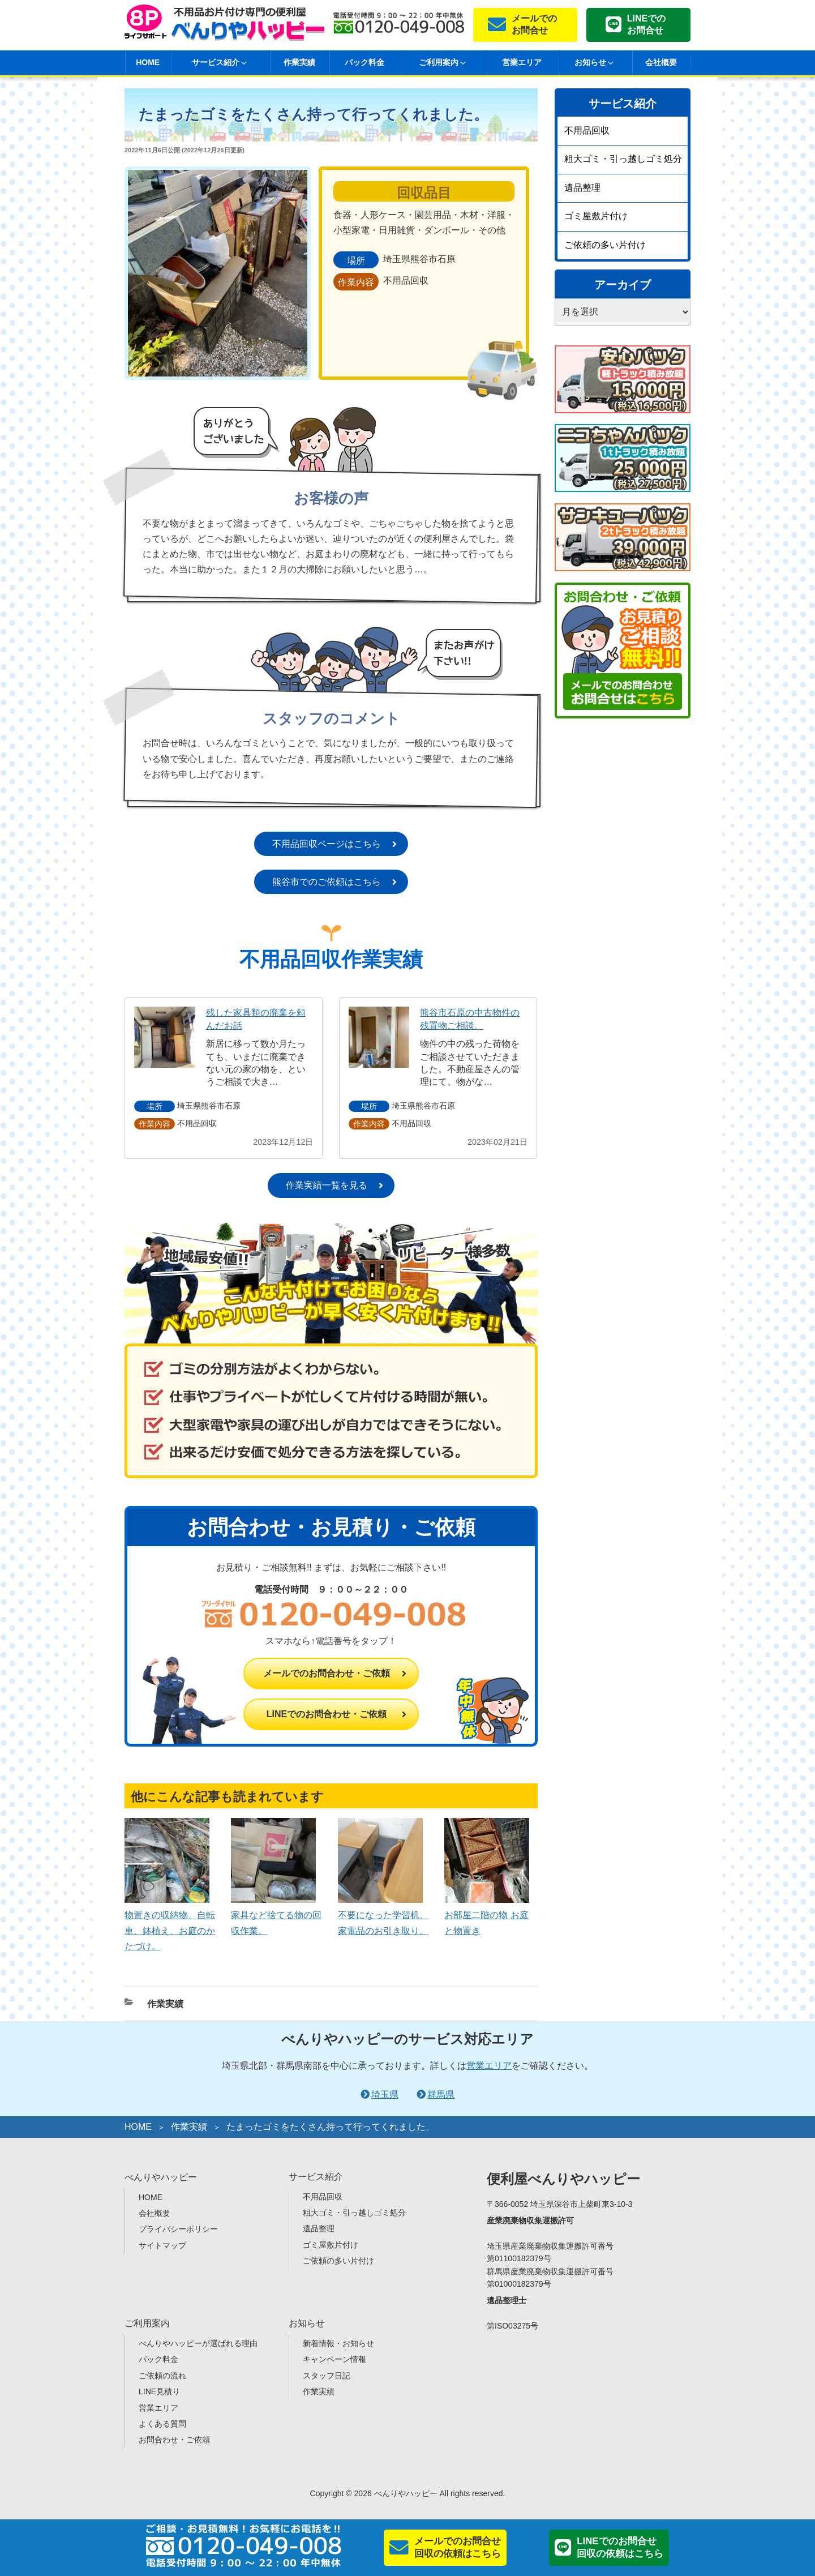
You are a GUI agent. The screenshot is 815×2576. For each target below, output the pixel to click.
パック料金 (364, 62)
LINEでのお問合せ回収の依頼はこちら (620, 2547)
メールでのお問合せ (534, 24)
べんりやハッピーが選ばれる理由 (198, 2343)
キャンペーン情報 (334, 2359)
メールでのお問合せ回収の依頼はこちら (457, 2547)
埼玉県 (384, 2094)
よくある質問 (162, 2423)
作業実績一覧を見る (326, 1185)
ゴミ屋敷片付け (596, 216)
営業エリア (522, 62)
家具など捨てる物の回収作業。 (276, 1915)
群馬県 (440, 2094)
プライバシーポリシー (178, 2228)
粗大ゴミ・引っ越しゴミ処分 (623, 159)
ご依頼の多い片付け (605, 245)
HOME (148, 62)
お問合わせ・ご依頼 (174, 2439)
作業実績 (299, 62)
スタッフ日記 (326, 2375)
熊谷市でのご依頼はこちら (326, 882)
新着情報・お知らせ (338, 2343)
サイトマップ (162, 2245)
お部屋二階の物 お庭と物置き (486, 1915)
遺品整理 (582, 187)
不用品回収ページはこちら (326, 844)
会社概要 (661, 62)
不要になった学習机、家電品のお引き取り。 (383, 1915)
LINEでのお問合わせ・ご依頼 (327, 1714)
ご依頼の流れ (162, 2375)
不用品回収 (587, 130)
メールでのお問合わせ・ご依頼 (326, 1673)
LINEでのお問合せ (646, 24)
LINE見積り (159, 2391)
